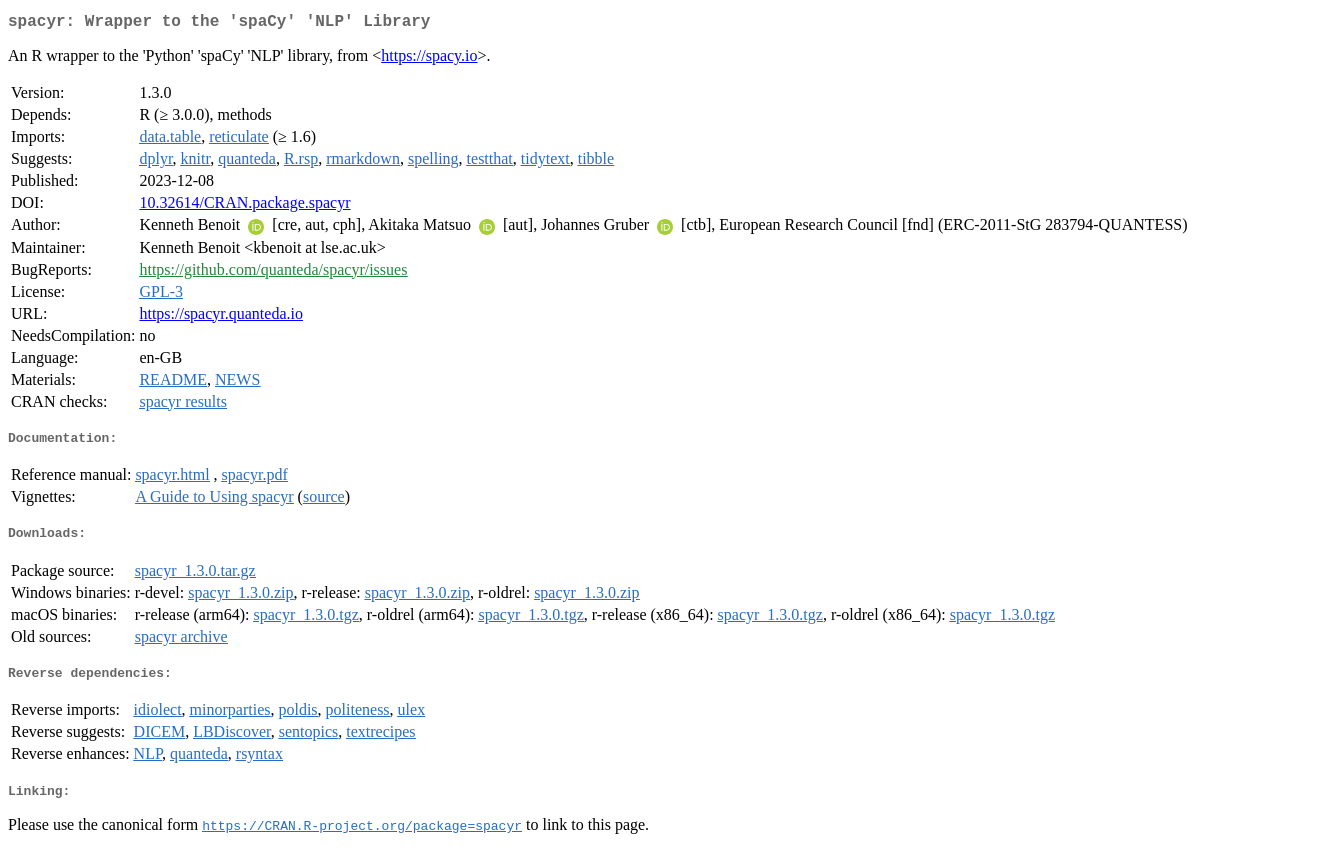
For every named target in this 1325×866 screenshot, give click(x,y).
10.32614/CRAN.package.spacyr (244, 206)
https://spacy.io (429, 59)
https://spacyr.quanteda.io (221, 317)
